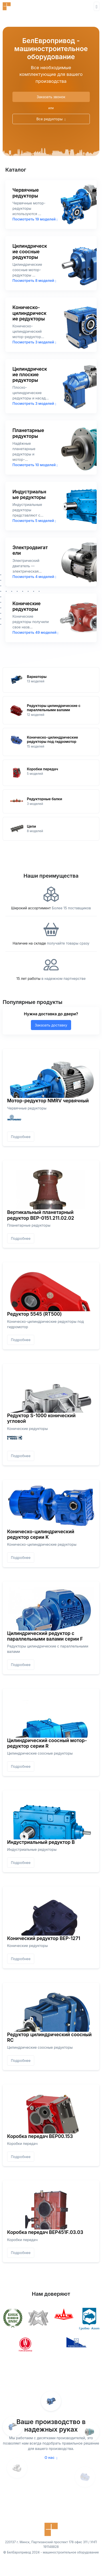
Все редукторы (51, 119)
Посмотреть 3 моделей (34, 342)
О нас (51, 2457)
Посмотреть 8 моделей (34, 280)
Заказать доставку (51, 1025)
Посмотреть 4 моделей (34, 576)
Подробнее (20, 1136)
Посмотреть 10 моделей (35, 465)
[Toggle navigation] (96, 6)
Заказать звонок (51, 97)
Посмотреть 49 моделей (35, 632)
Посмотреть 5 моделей (34, 520)
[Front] (16, 6)
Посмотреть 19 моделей (35, 219)
